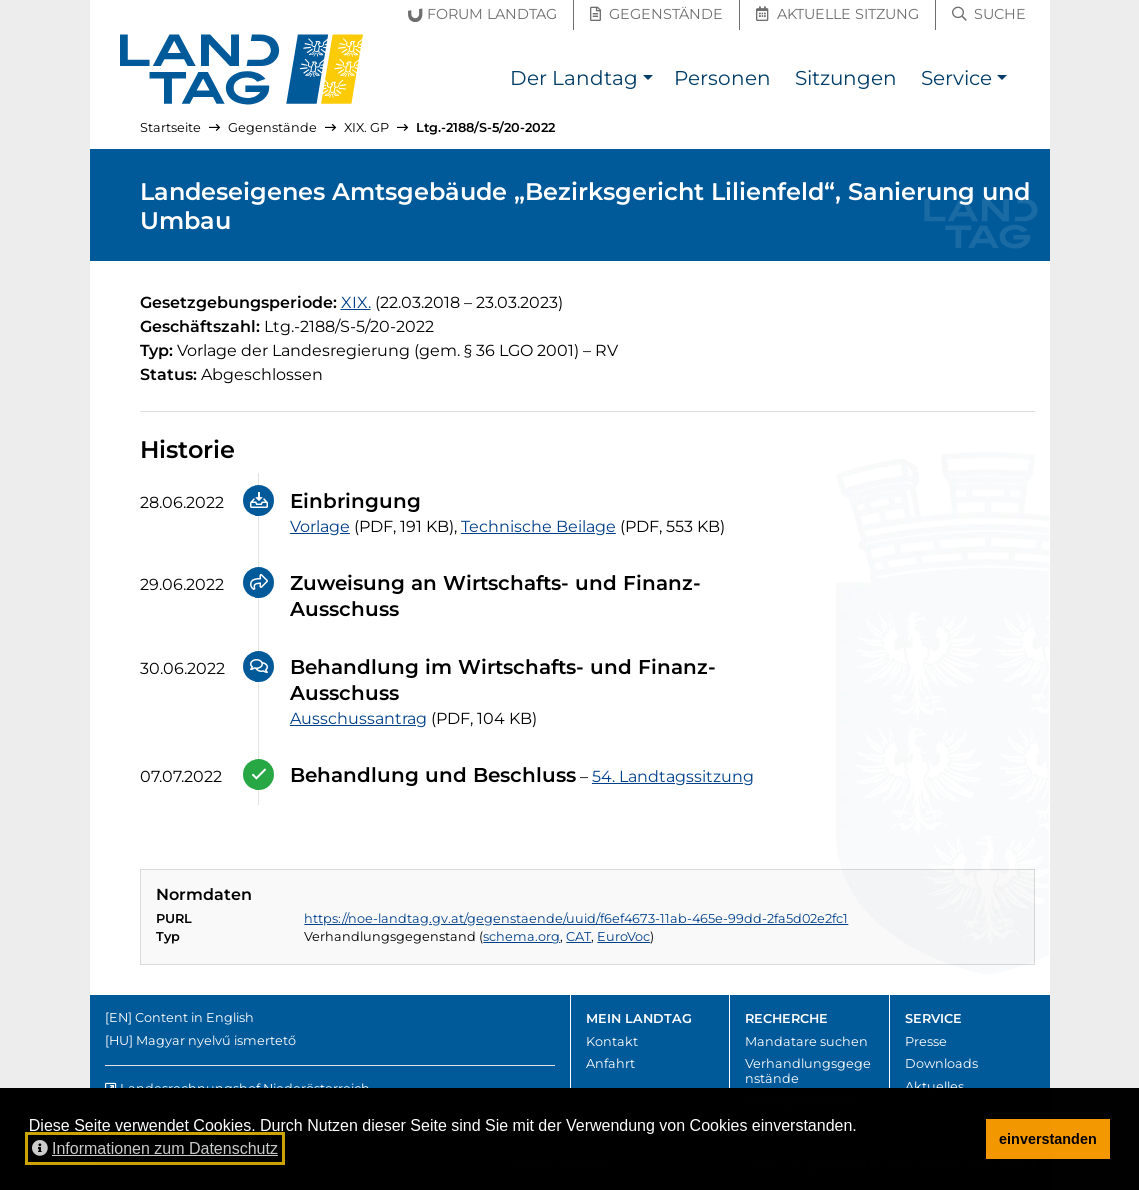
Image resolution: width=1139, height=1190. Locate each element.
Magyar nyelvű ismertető (216, 1040)
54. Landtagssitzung (673, 776)
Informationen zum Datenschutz (155, 1148)
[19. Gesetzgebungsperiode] (356, 302)
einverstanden (1048, 1139)
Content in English (194, 1017)
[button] (648, 80)
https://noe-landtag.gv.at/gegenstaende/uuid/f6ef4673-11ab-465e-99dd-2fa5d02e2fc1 (576, 918)
